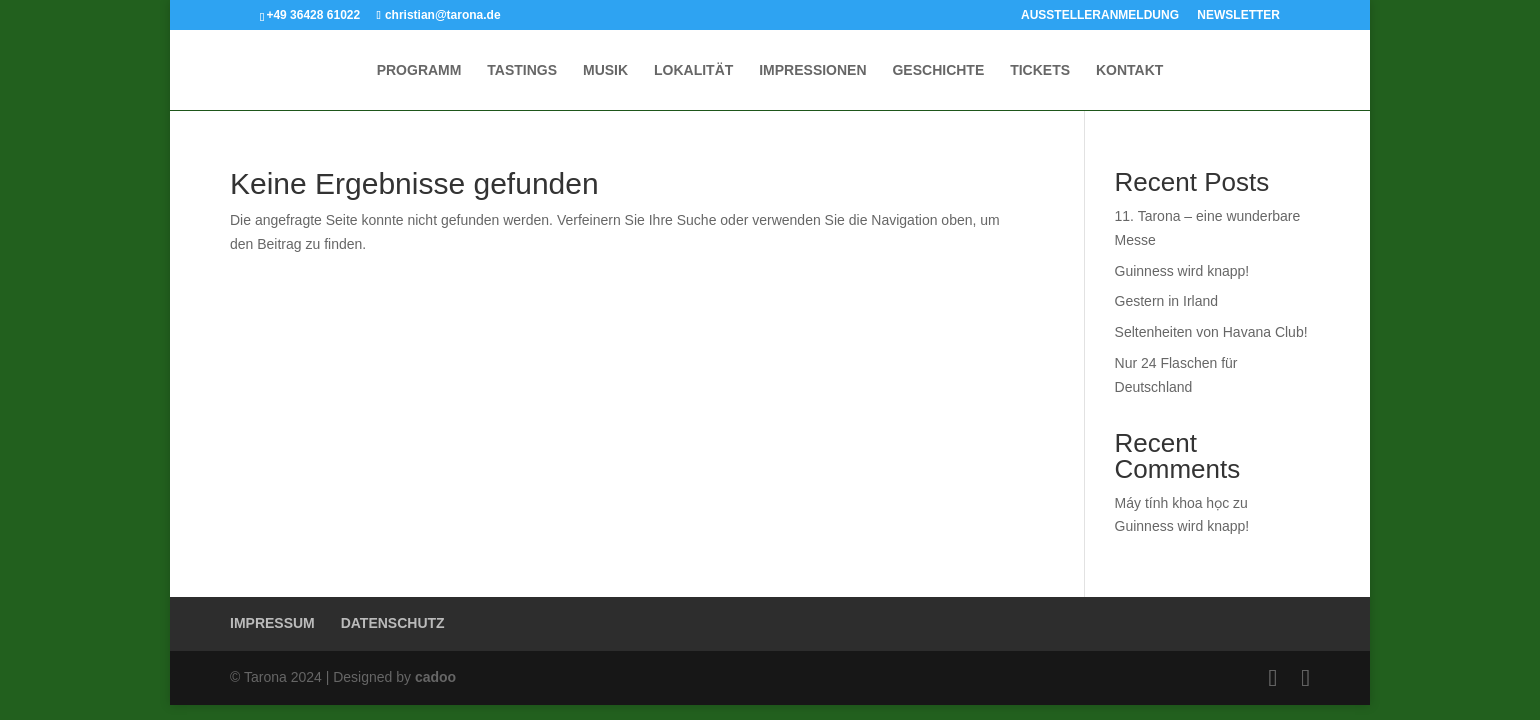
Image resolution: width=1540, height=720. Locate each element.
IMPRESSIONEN (812, 70)
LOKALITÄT (693, 70)
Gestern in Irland (1167, 301)
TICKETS (1040, 70)
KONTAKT (1129, 70)
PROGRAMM (419, 70)
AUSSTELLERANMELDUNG (1100, 15)
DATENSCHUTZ (393, 623)
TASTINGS (522, 70)
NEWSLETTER (1238, 15)
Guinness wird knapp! (1182, 271)
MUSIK (605, 70)
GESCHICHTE (938, 70)
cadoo (435, 677)
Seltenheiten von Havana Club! (1211, 332)
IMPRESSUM (272, 623)
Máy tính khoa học (1172, 503)
